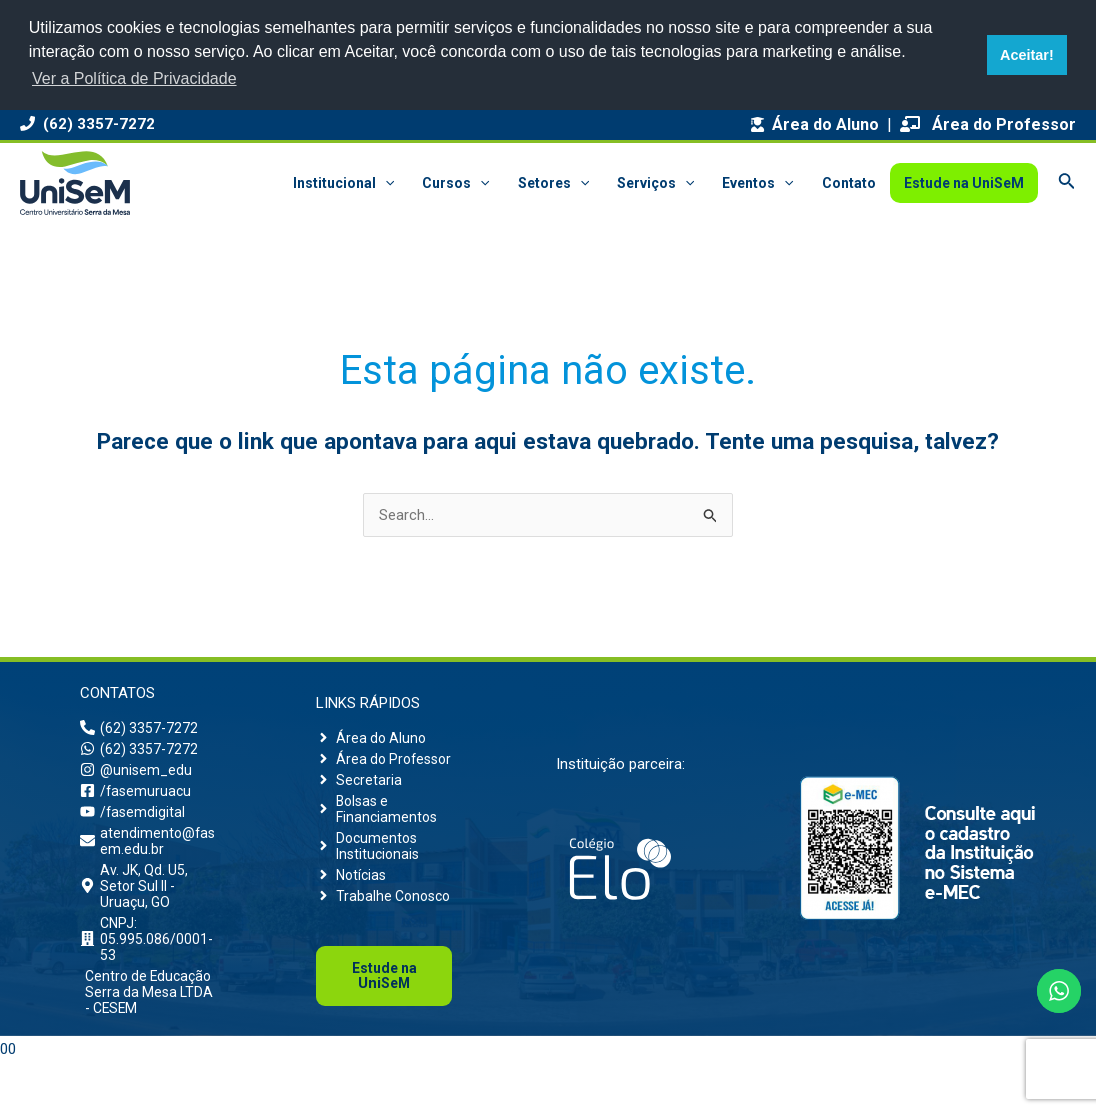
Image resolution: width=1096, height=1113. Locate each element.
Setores (553, 183)
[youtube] (133, 821)
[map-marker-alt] (148, 903)
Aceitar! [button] (1027, 55)
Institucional (343, 183)
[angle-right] (373, 737)
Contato (849, 183)
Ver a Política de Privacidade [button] (134, 78)
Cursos (455, 183)
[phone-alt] (140, 729)
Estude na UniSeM (964, 183)
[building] (148, 962)
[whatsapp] (140, 752)
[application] (385, 183)
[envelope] (148, 853)
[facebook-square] (137, 798)
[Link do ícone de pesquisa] (1067, 182)
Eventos (757, 183)
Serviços (655, 183)
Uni (384, 1027)
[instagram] (137, 775)
